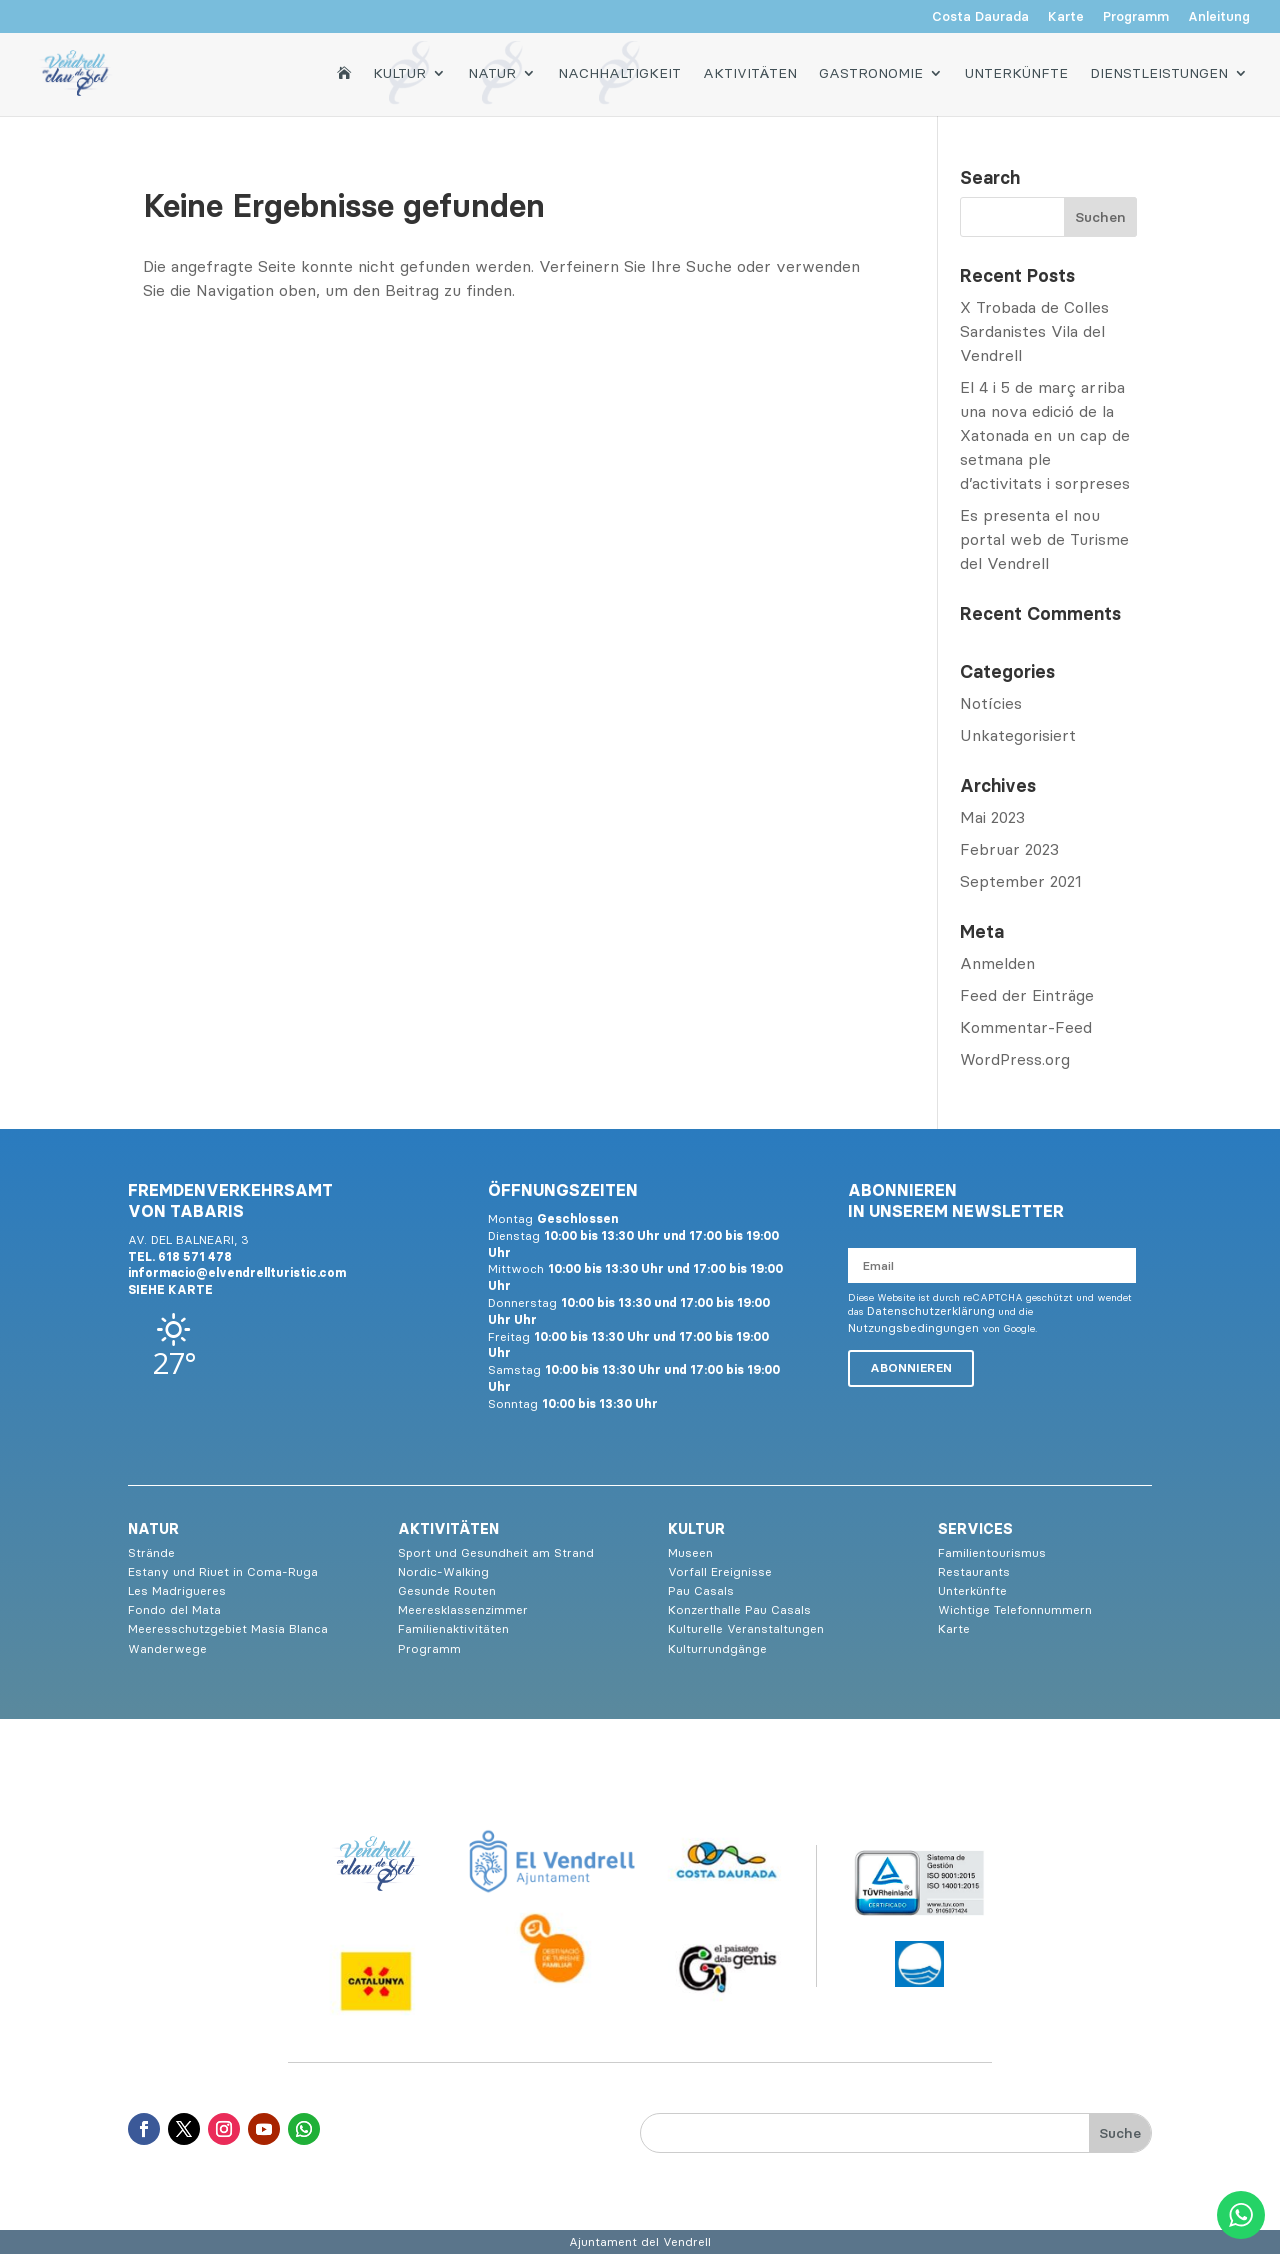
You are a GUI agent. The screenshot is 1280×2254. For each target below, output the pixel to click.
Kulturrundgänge (717, 1648)
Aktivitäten (750, 72)
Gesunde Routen (447, 1590)
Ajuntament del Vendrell (640, 2241)
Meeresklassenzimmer (463, 1609)
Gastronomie (871, 72)
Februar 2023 (1009, 849)
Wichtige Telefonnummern (1015, 1609)
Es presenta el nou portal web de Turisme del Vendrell (1044, 539)
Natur (492, 72)
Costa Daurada (980, 17)
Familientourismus (992, 1552)
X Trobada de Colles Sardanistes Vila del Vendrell (1034, 331)
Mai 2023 (992, 817)
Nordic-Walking (443, 1571)
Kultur (399, 72)
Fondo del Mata (174, 1609)
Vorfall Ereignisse (720, 1571)
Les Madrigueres (177, 1590)
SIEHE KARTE (170, 1289)
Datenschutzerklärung (931, 1310)
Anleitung (1219, 17)
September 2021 (1021, 881)
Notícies (991, 703)
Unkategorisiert (1018, 735)
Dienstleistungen (1159, 72)
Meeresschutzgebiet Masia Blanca (228, 1628)
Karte (1066, 17)
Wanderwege (167, 1648)
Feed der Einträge (1027, 995)
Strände (151, 1552)
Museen (690, 1552)
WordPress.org (1015, 1059)
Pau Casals (701, 1590)
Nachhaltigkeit (619, 72)
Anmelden (997, 963)
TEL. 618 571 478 (180, 1256)
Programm (1136, 17)
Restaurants (974, 1571)
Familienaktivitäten (453, 1628)
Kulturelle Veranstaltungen (746, 1628)
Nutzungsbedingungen (913, 1327)
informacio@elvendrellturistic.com (237, 1272)
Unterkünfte (1016, 72)
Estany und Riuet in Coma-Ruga (223, 1571)
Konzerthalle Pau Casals (739, 1609)
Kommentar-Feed (1026, 1027)
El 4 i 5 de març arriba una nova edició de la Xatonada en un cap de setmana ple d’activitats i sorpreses (1045, 435)
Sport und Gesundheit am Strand (496, 1552)
